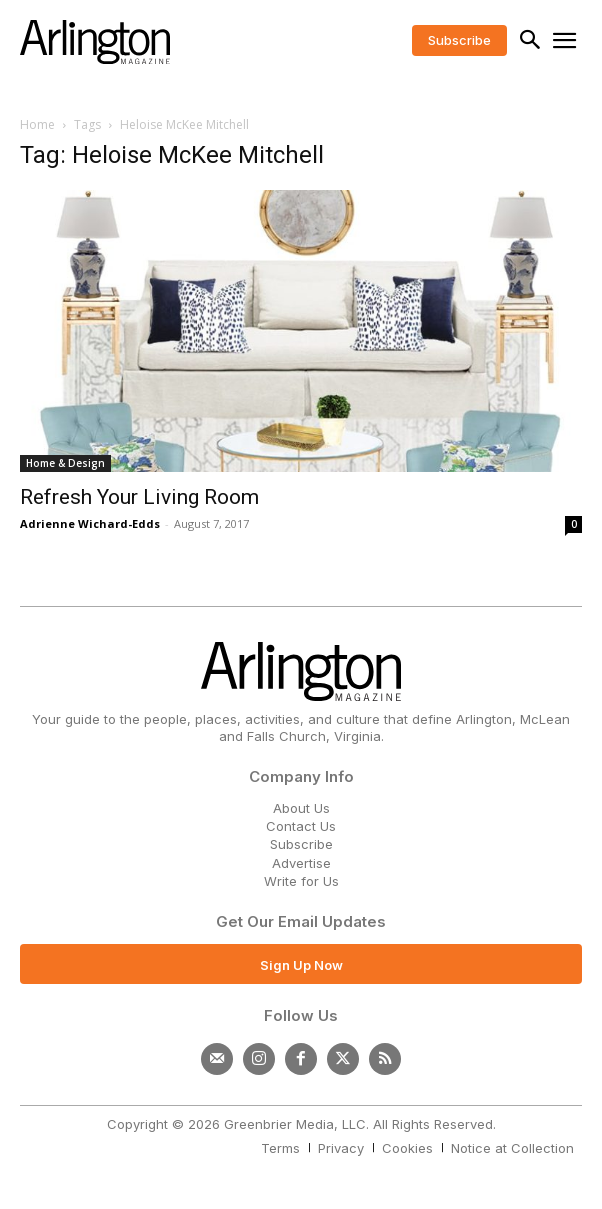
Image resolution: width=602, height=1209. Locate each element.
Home (37, 124)
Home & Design (65, 463)
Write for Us (301, 881)
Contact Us (301, 826)
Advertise (301, 863)
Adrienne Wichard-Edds (90, 523)
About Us (301, 808)
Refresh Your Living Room (139, 497)
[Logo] (95, 42)
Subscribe (301, 844)
